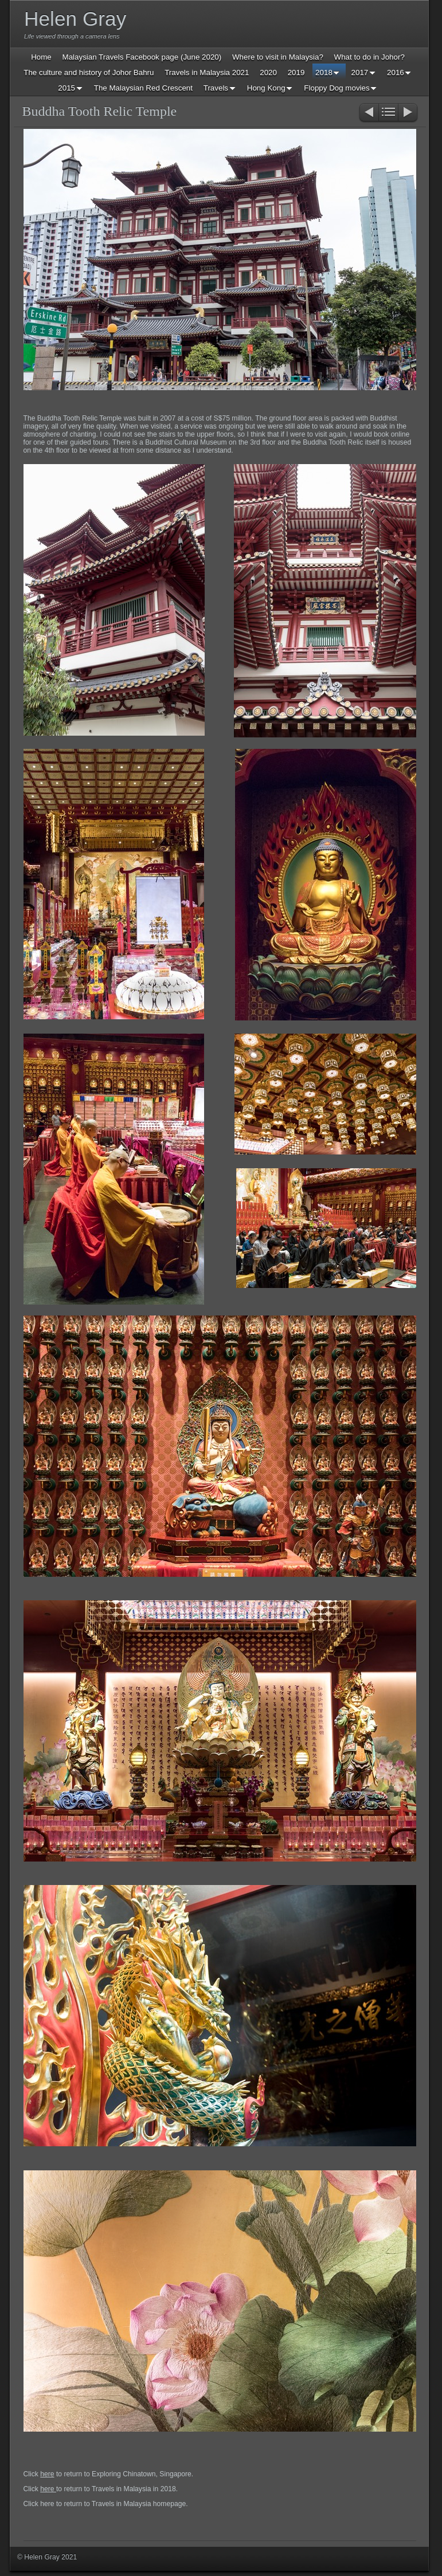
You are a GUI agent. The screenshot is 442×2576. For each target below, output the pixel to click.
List (388, 113)
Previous (368, 113)
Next (408, 113)
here (47, 2474)
